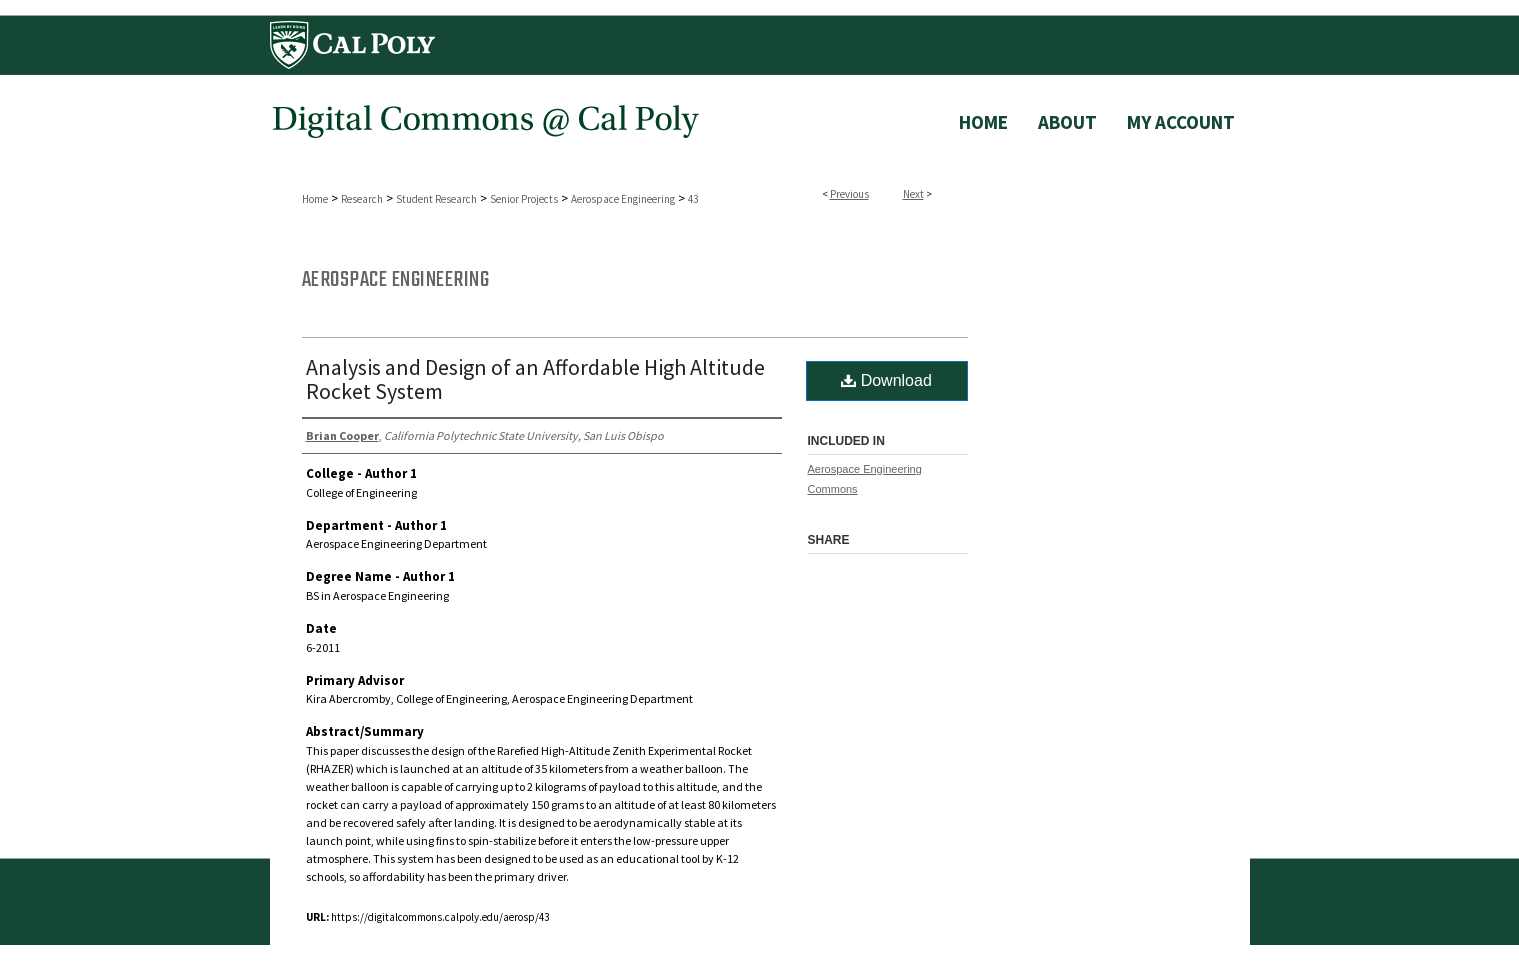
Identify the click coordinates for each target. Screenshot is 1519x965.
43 (693, 199)
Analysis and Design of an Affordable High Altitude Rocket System (535, 379)
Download (886, 380)
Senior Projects (524, 199)
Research (362, 199)
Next (913, 194)
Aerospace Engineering (623, 199)
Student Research (436, 199)
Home (315, 199)
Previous (849, 194)
